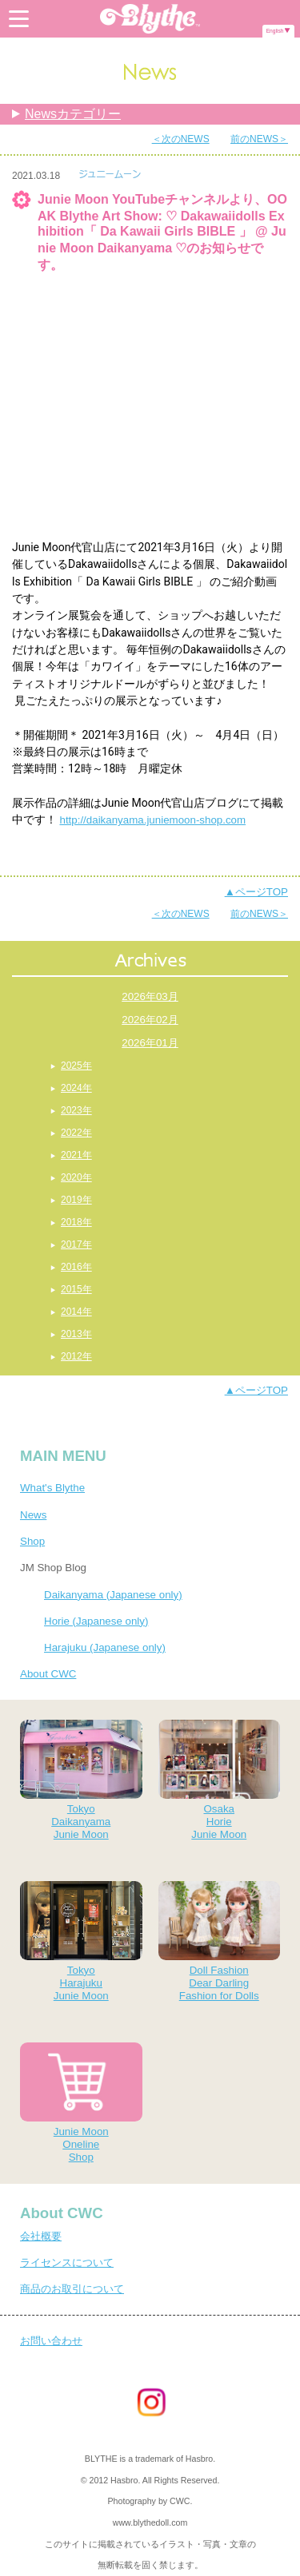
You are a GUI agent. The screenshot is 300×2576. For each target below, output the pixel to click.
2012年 (76, 1356)
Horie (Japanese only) (96, 1621)
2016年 (76, 1266)
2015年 (76, 1289)
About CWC (48, 1674)
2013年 (76, 1334)
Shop (32, 1541)
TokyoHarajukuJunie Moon (81, 1941)
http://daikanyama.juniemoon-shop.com (152, 820)
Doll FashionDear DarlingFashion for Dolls (219, 1941)
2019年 (76, 1199)
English (275, 31)
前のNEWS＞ (259, 139)
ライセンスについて (67, 2262)
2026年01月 (150, 1043)
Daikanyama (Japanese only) (113, 1595)
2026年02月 (150, 1020)
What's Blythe (52, 1488)
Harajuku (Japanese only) (105, 1647)
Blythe (150, 19)
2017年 (76, 1244)
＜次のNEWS (181, 139)
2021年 (76, 1155)
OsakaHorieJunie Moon (219, 1780)
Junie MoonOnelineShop (81, 2102)
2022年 (76, 1132)
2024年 (76, 1088)
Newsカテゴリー (73, 114)
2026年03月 (150, 996)
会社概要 (41, 2236)
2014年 (76, 1311)
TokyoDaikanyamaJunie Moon (81, 1780)
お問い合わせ (51, 2341)
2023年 (76, 1110)
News (33, 1515)
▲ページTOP (256, 892)
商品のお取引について (72, 2289)
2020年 (76, 1177)
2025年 (76, 1065)
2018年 (76, 1222)
